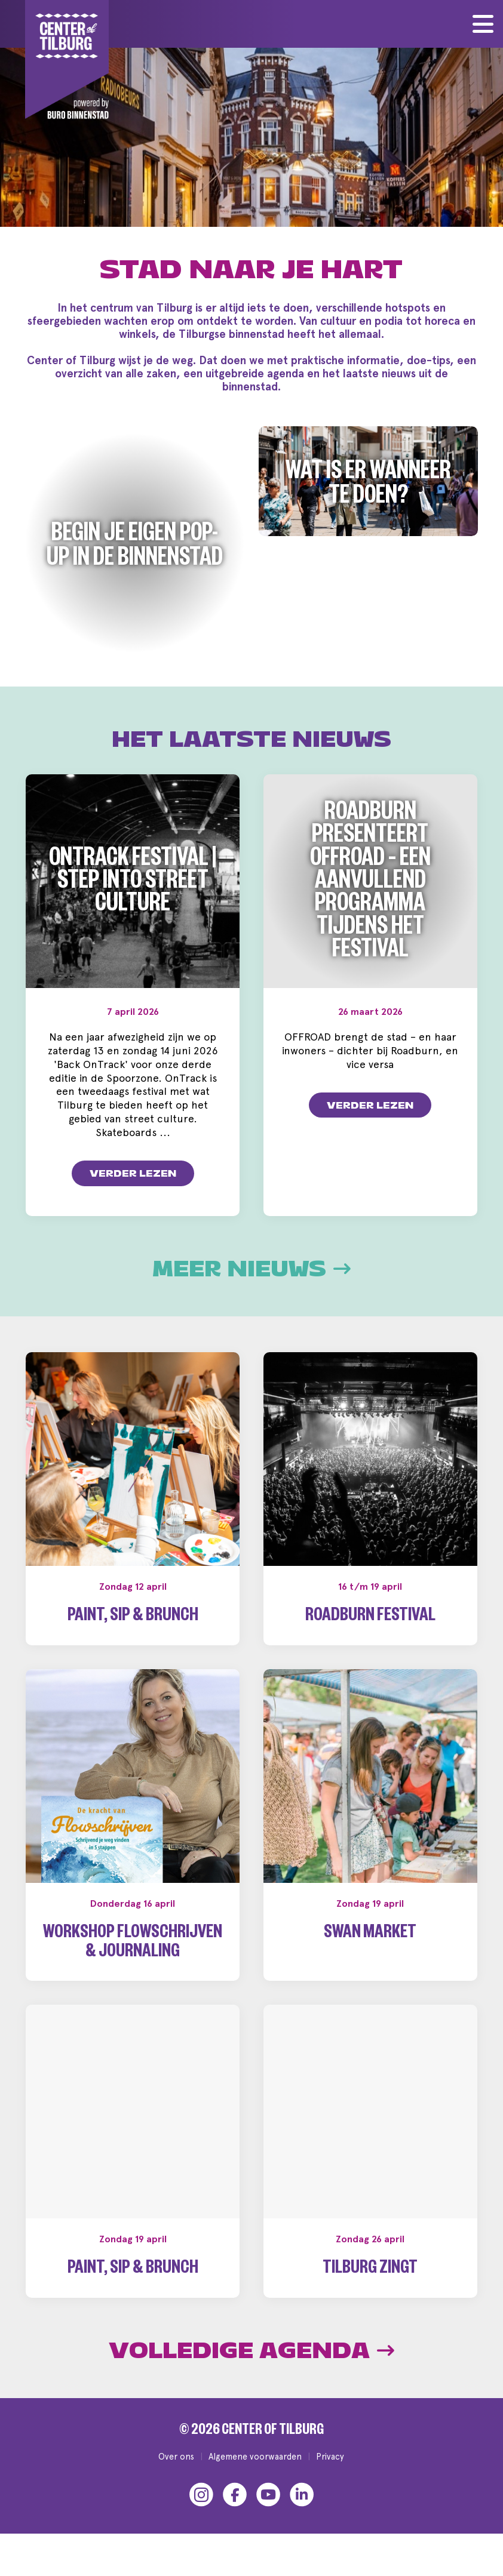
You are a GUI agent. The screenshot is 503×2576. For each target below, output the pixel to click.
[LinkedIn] (302, 2494)
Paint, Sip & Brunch (133, 1617)
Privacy (330, 2456)
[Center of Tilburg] (67, 59)
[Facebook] (235, 2494)
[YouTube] (268, 2494)
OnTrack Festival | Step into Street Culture (132, 884)
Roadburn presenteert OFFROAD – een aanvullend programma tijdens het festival (370, 884)
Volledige (251, 2351)
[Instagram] (201, 2494)
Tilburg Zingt (370, 2270)
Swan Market (370, 1934)
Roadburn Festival (370, 1617)
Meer (251, 1269)
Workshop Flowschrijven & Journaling (132, 1944)
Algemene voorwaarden (255, 2456)
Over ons (176, 2456)
